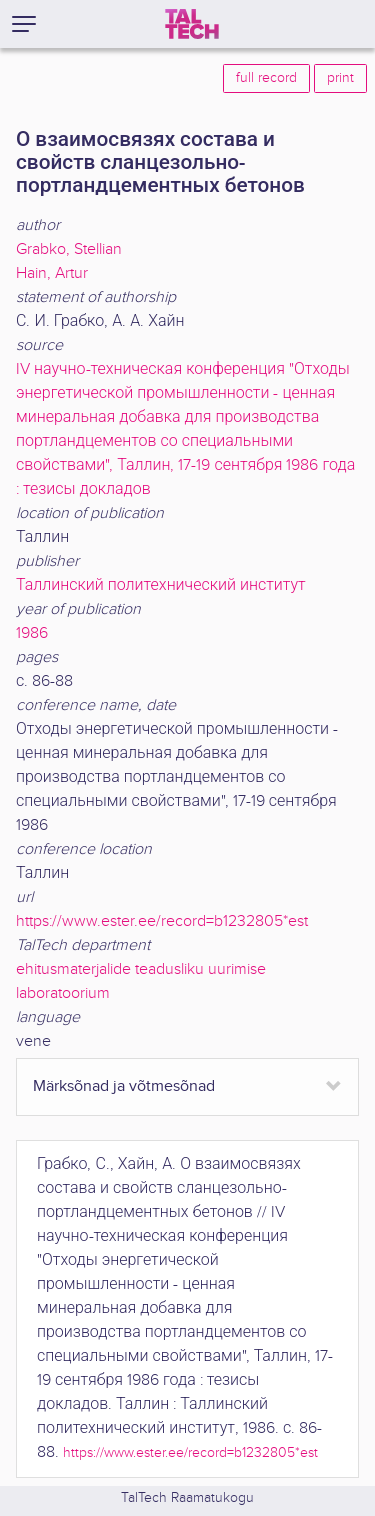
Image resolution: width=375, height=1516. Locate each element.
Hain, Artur (52, 273)
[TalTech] (192, 24)
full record (266, 78)
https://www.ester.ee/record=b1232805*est (162, 921)
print (340, 78)
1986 (32, 633)
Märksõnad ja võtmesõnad (124, 1086)
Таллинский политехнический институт (161, 585)
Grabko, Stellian (69, 249)
